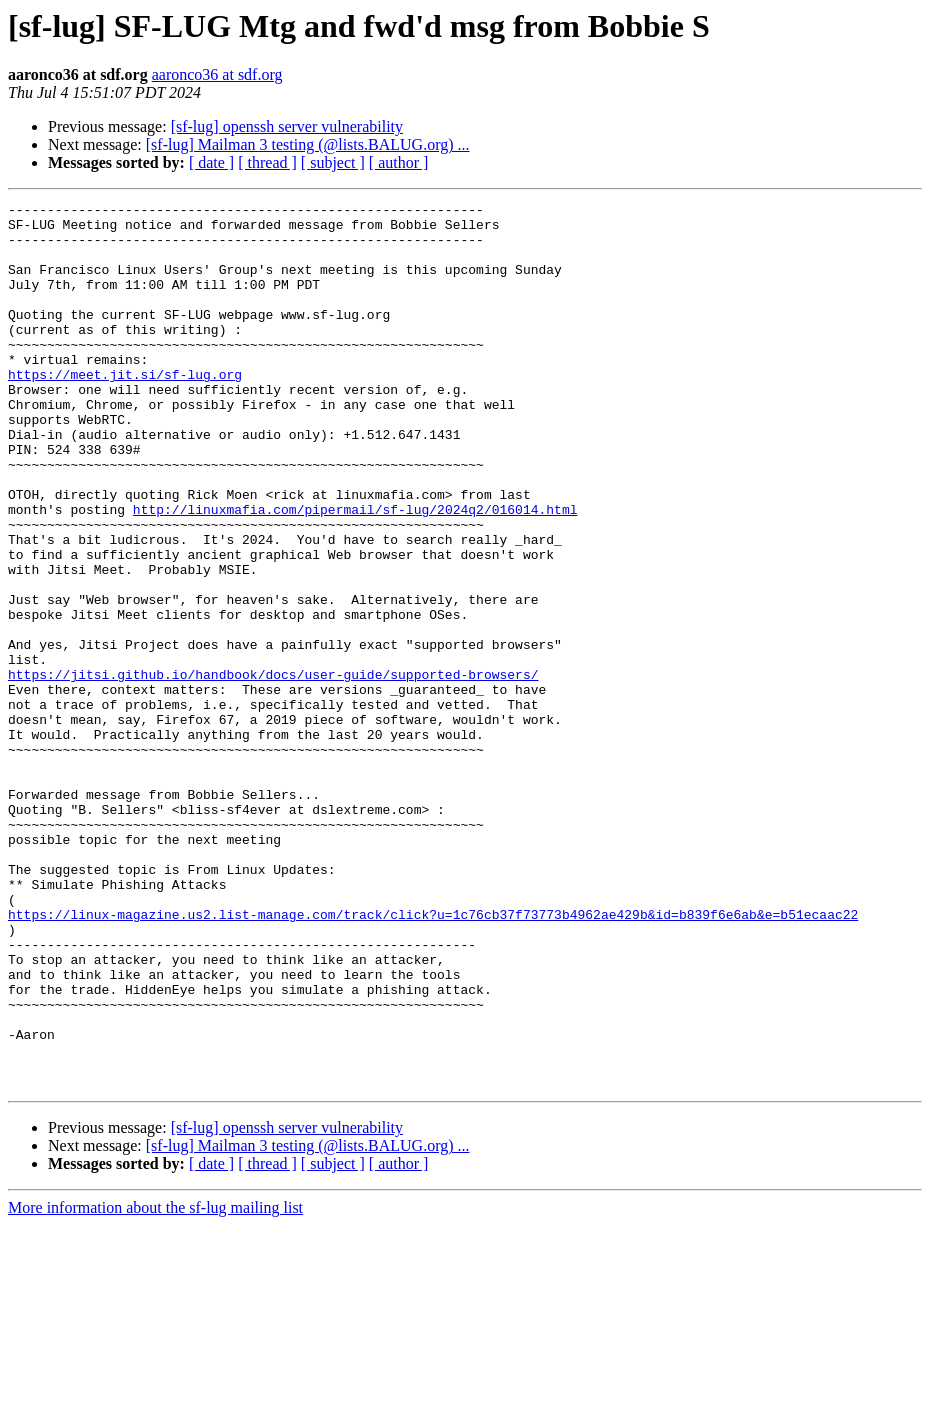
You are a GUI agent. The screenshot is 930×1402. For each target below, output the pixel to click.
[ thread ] (267, 162)
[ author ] (399, 162)
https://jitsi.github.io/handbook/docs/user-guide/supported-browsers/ (273, 770)
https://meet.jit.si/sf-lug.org (125, 410)
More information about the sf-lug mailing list (155, 1384)
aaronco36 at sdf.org (217, 74)
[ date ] (211, 162)
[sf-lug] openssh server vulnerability (287, 126)
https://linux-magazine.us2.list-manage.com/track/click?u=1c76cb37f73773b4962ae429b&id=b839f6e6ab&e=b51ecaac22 (433, 1058)
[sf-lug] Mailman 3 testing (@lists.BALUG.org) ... (308, 144)
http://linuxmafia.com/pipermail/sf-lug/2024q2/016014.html (355, 572)
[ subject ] (333, 162)
